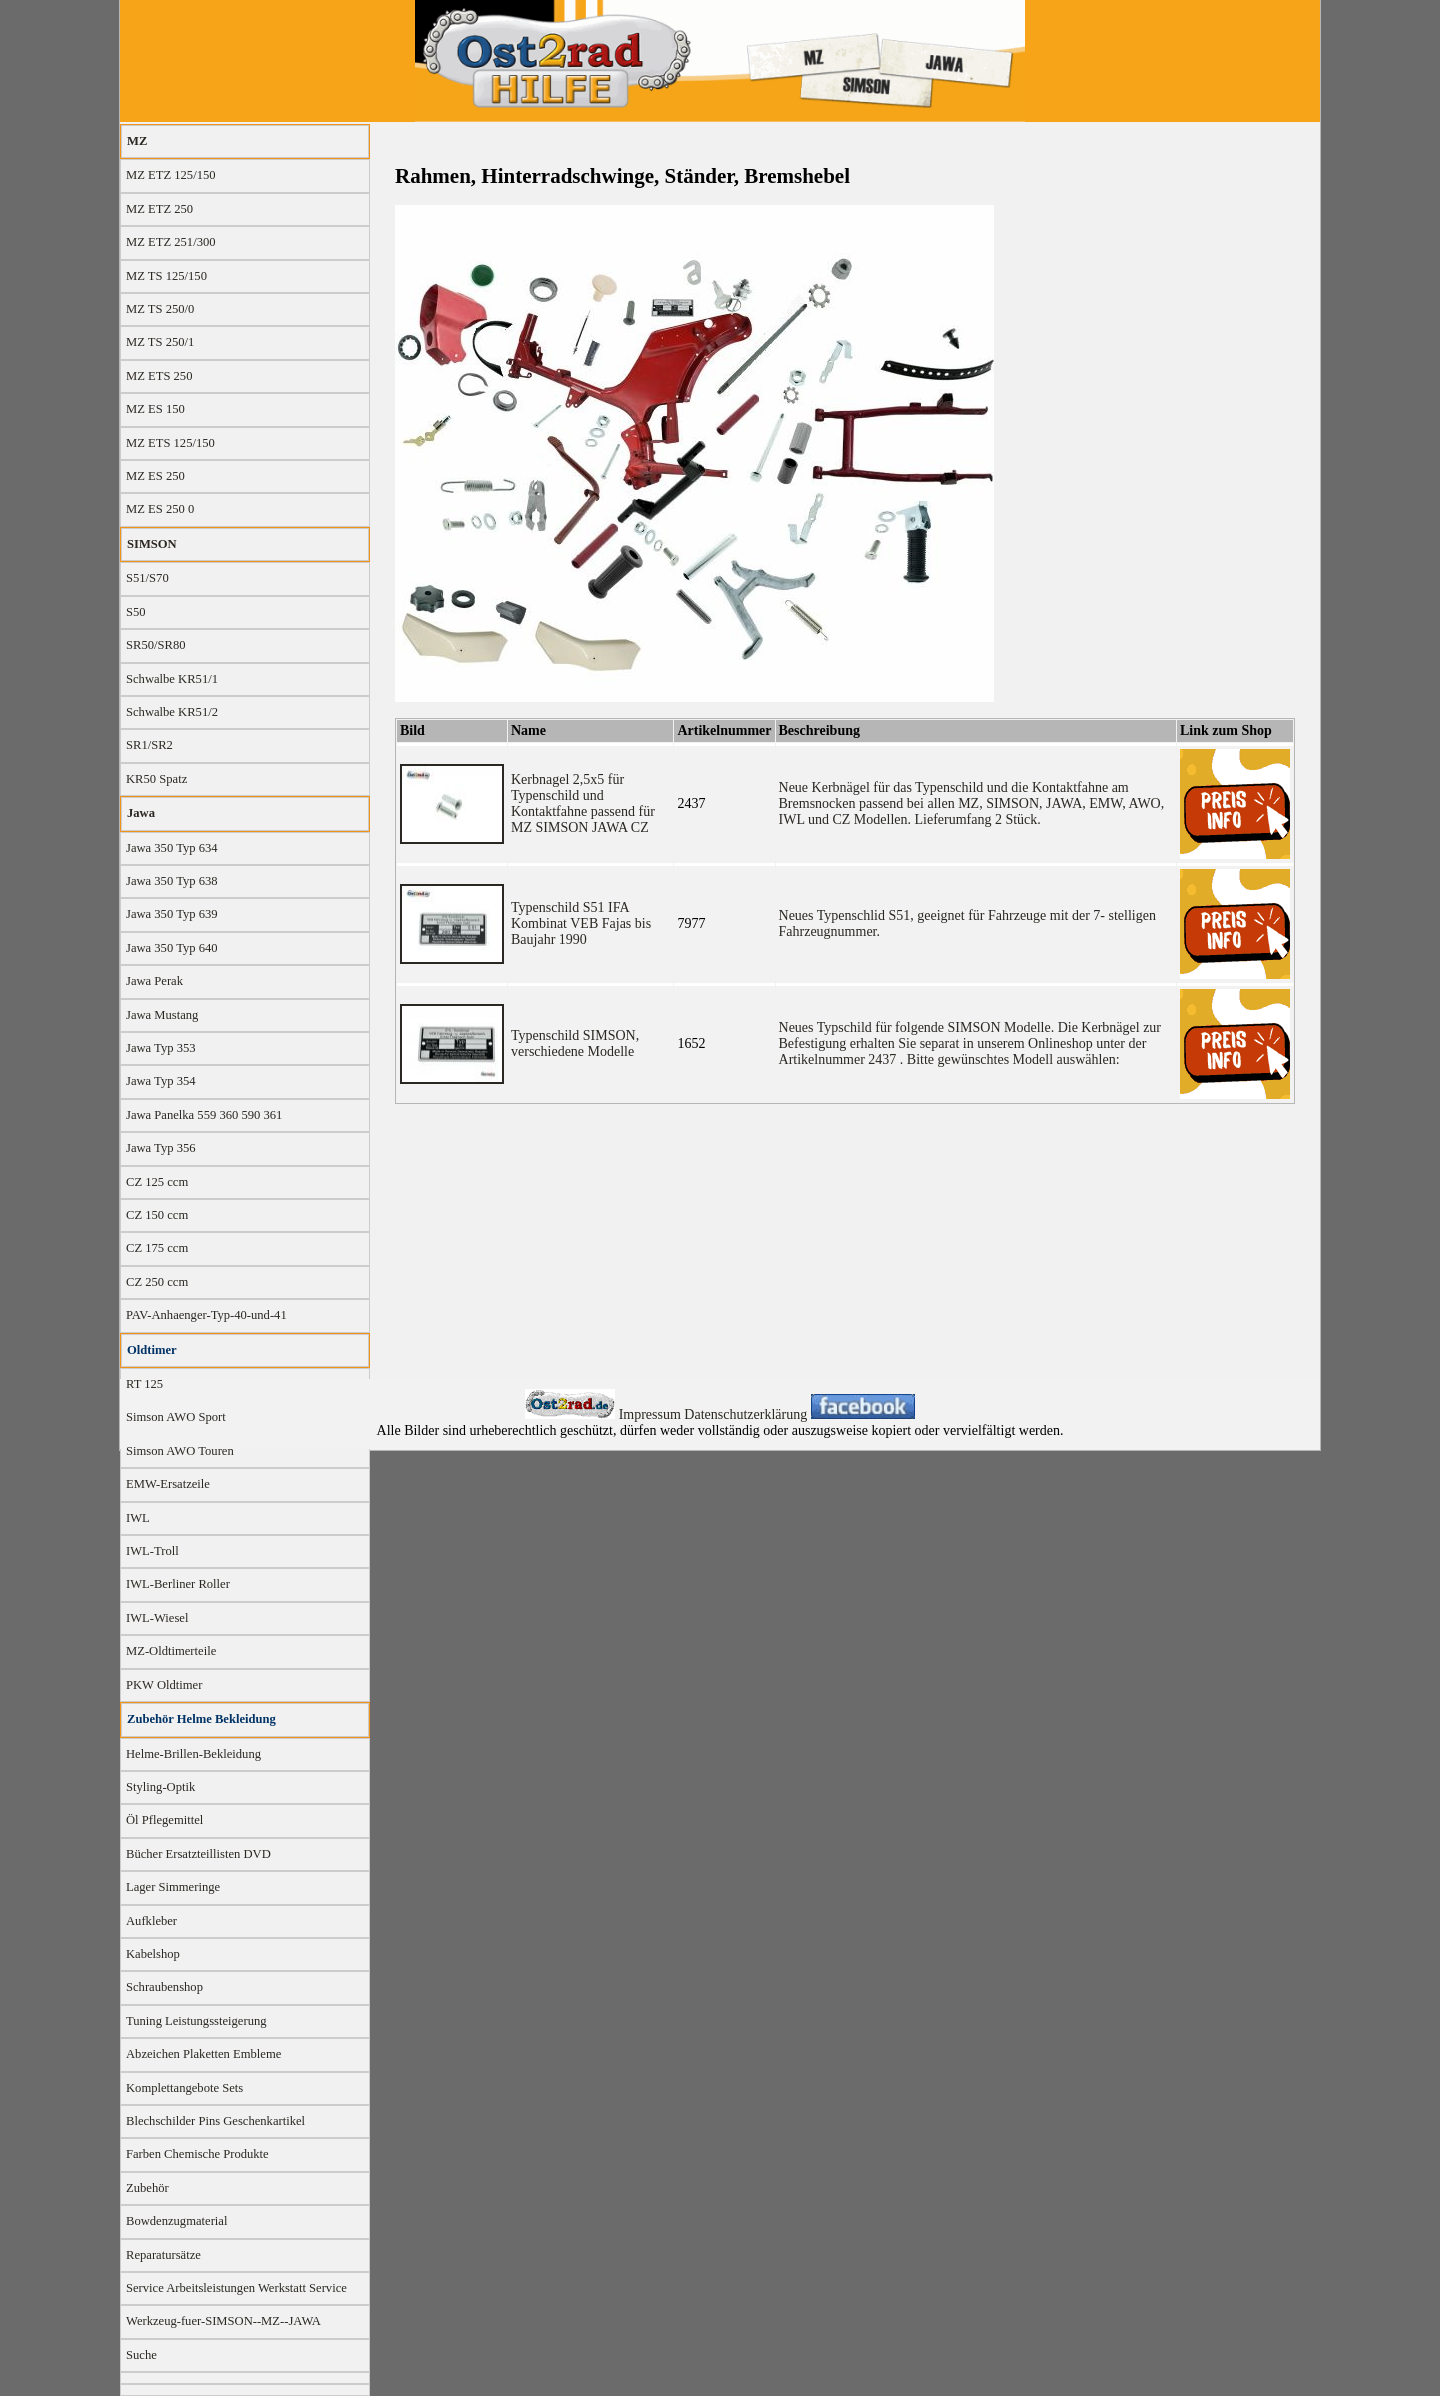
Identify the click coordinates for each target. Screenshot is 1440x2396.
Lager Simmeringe (173, 1887)
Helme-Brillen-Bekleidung (193, 1754)
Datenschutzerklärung (747, 1414)
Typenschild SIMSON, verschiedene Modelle (575, 1043)
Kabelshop (153, 1954)
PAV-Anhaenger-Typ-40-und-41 (206, 1315)
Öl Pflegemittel (164, 1820)
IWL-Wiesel (157, 1618)
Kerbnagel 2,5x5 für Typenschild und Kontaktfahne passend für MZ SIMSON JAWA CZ (583, 803)
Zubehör (147, 2188)
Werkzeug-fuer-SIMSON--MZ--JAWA (223, 2321)
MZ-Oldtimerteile (171, 1651)
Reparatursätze (163, 2255)
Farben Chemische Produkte (197, 2154)
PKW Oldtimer (164, 1685)
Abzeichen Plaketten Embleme (203, 2054)
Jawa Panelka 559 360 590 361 (204, 1115)
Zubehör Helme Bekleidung (201, 1719)
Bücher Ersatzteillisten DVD (198, 1854)
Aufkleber (151, 1921)
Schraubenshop (164, 1987)
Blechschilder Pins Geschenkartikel (215, 2121)
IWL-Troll (152, 1551)
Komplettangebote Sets (184, 2088)
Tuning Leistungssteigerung (196, 2021)
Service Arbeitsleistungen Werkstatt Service (236, 2288)
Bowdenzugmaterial (176, 2221)
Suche (141, 2355)
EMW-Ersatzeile (168, 1484)
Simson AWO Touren (180, 1451)
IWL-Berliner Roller (178, 1584)
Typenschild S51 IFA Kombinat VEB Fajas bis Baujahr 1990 (581, 923)
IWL (138, 1518)
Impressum (652, 1414)
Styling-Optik (160, 1787)
